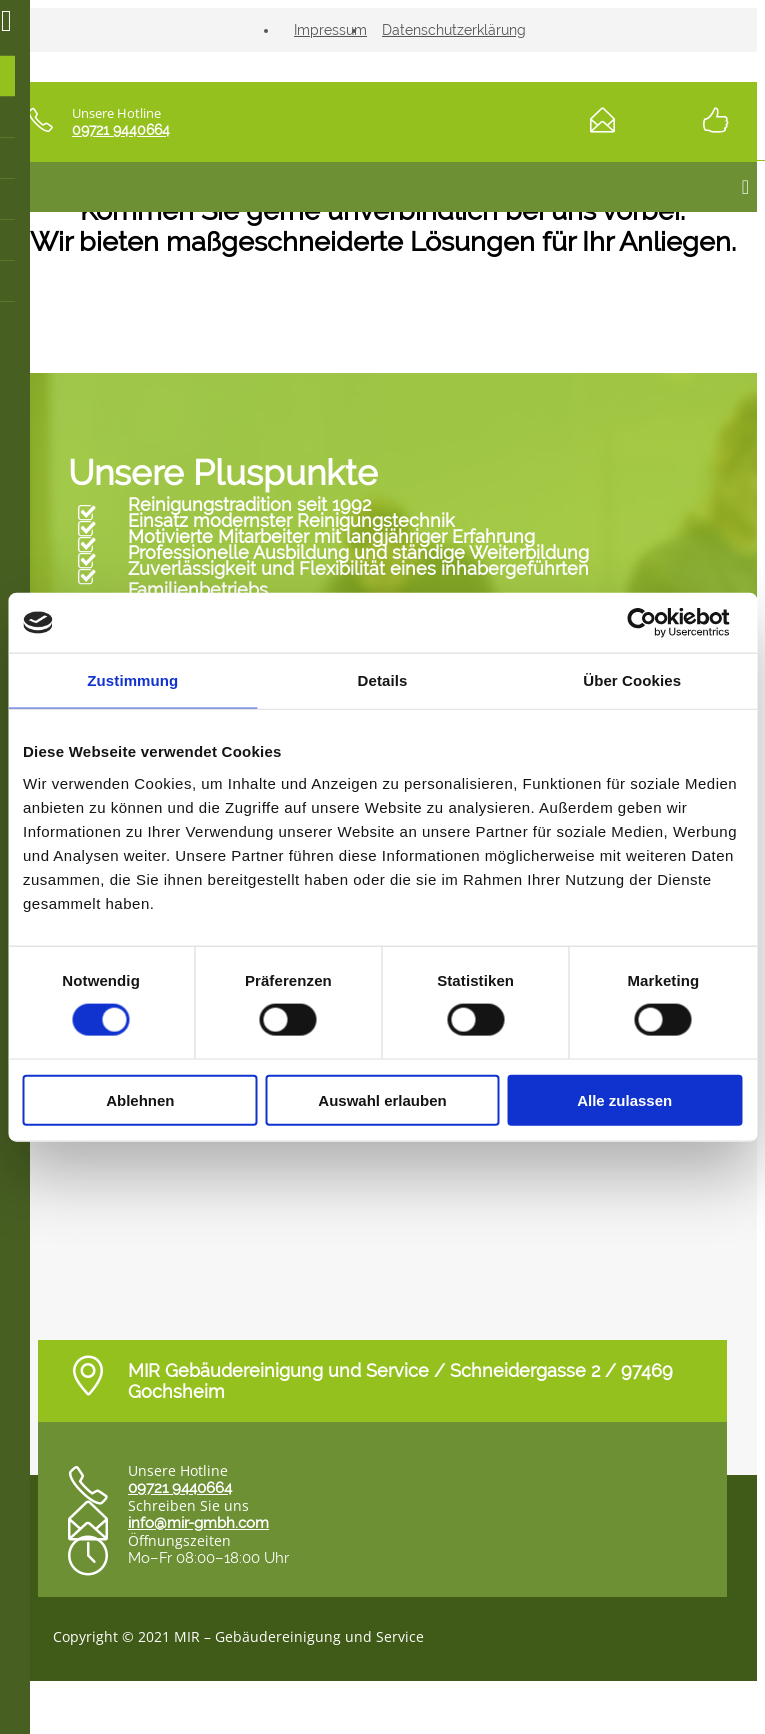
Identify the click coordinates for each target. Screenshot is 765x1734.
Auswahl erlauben (382, 1099)
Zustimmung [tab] (132, 680)
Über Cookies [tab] (632, 680)
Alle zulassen (624, 1099)
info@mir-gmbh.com (198, 1523)
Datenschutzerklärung (454, 30)
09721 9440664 (121, 130)
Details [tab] (383, 680)
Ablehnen (140, 1099)
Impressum (330, 30)
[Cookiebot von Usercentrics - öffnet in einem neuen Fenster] (654, 623)
